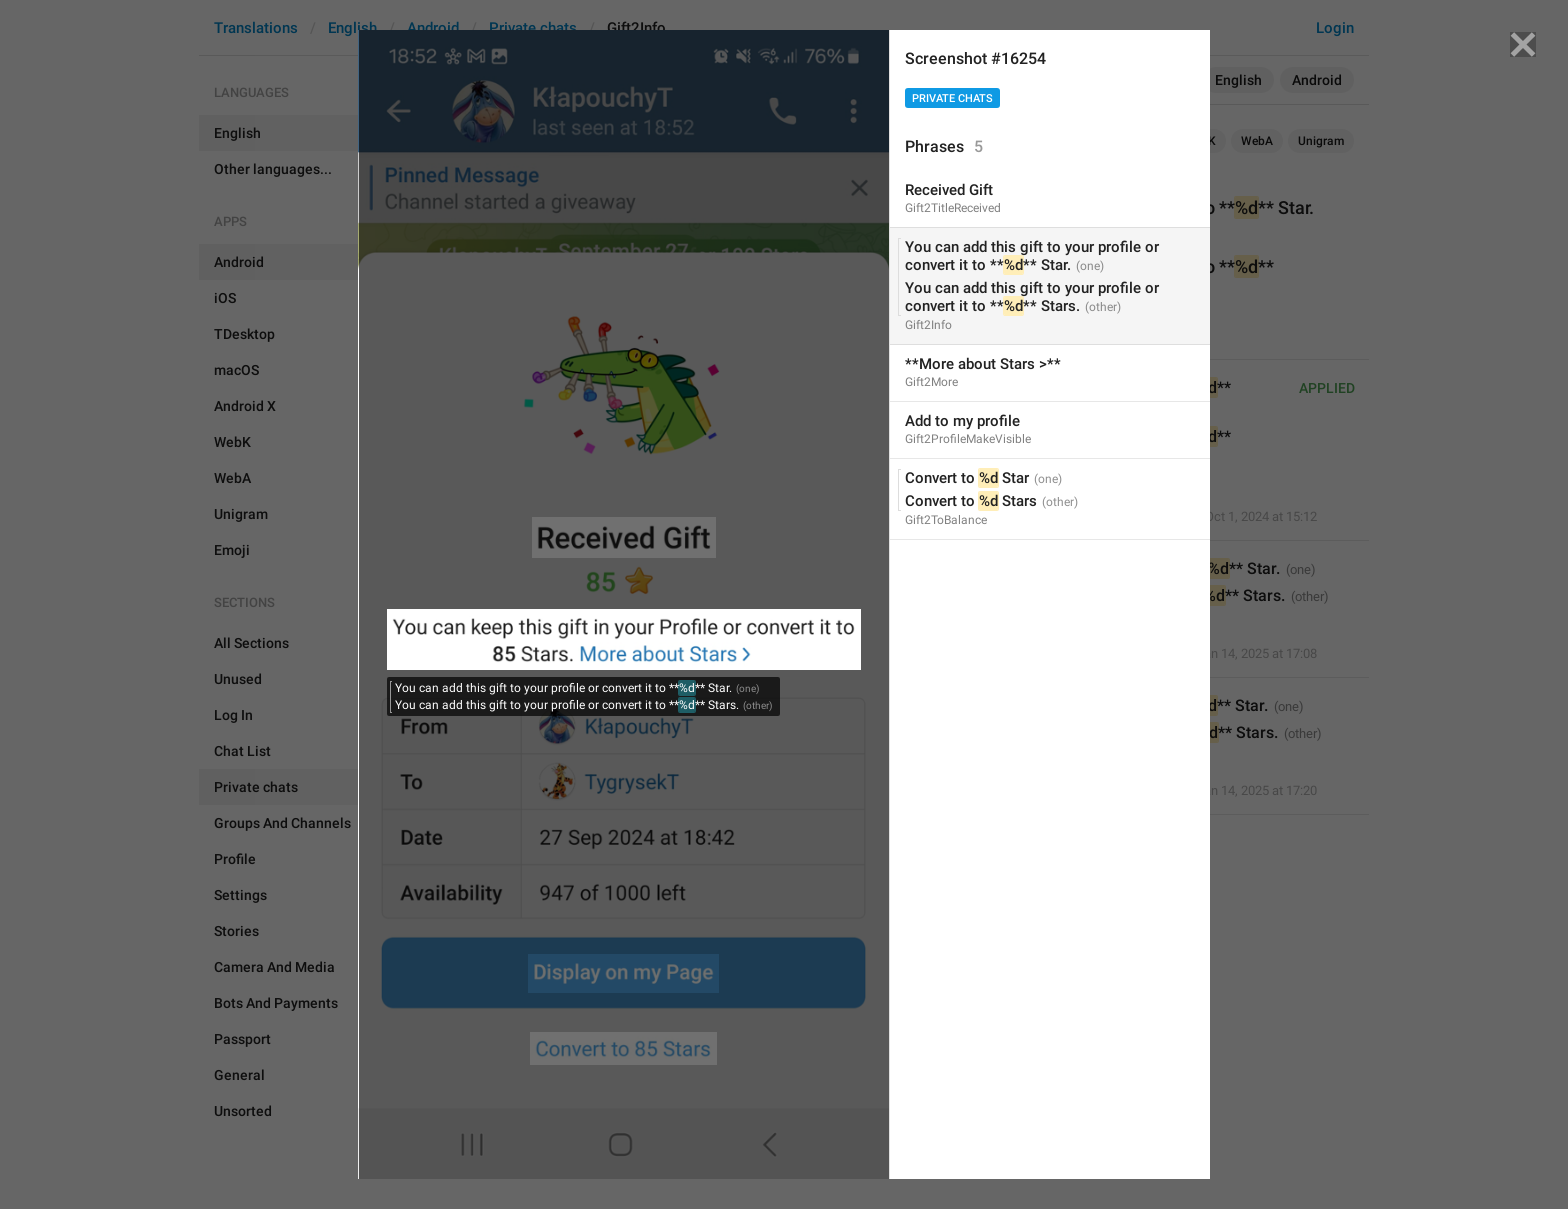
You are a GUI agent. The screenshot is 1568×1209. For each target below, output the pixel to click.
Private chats (952, 98)
